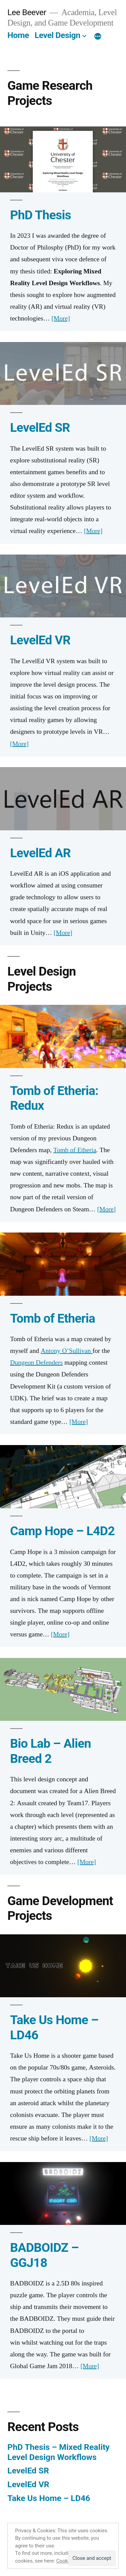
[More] (98, 37)
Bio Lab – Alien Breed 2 (50, 1751)
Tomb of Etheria (74, 1150)
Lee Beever (26, 12)
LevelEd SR (40, 427)
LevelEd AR (40, 853)
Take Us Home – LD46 (48, 2498)
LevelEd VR (40, 640)
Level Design (57, 35)
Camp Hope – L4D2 (62, 1531)
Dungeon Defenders (36, 1363)
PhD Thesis (40, 215)
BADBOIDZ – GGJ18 (44, 2255)
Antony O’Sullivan (66, 1351)
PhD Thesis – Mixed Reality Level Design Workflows (58, 2452)
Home (18, 35)
